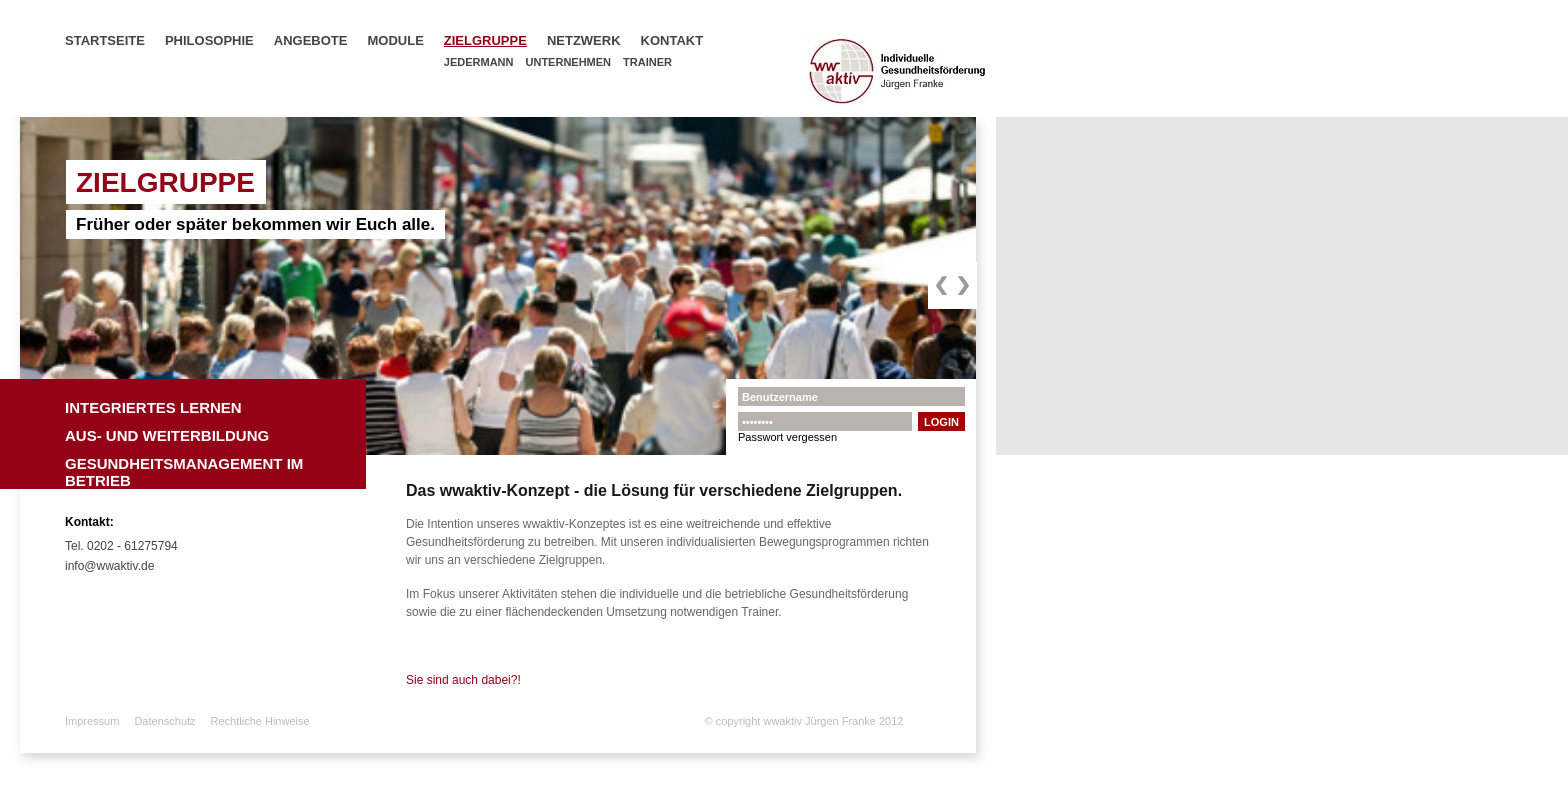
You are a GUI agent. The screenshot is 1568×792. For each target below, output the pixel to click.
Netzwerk (584, 40)
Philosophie (209, 40)
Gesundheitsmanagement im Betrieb (184, 469)
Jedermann (479, 62)
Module (395, 40)
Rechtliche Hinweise (260, 721)
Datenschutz (164, 721)
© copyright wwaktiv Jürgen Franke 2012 (804, 721)
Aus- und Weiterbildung (167, 435)
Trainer (647, 62)
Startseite (105, 40)
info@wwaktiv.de (109, 566)
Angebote (311, 40)
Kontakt (672, 40)
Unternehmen (569, 62)
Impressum (92, 721)
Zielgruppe (485, 40)
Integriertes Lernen (153, 407)
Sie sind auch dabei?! (463, 680)
